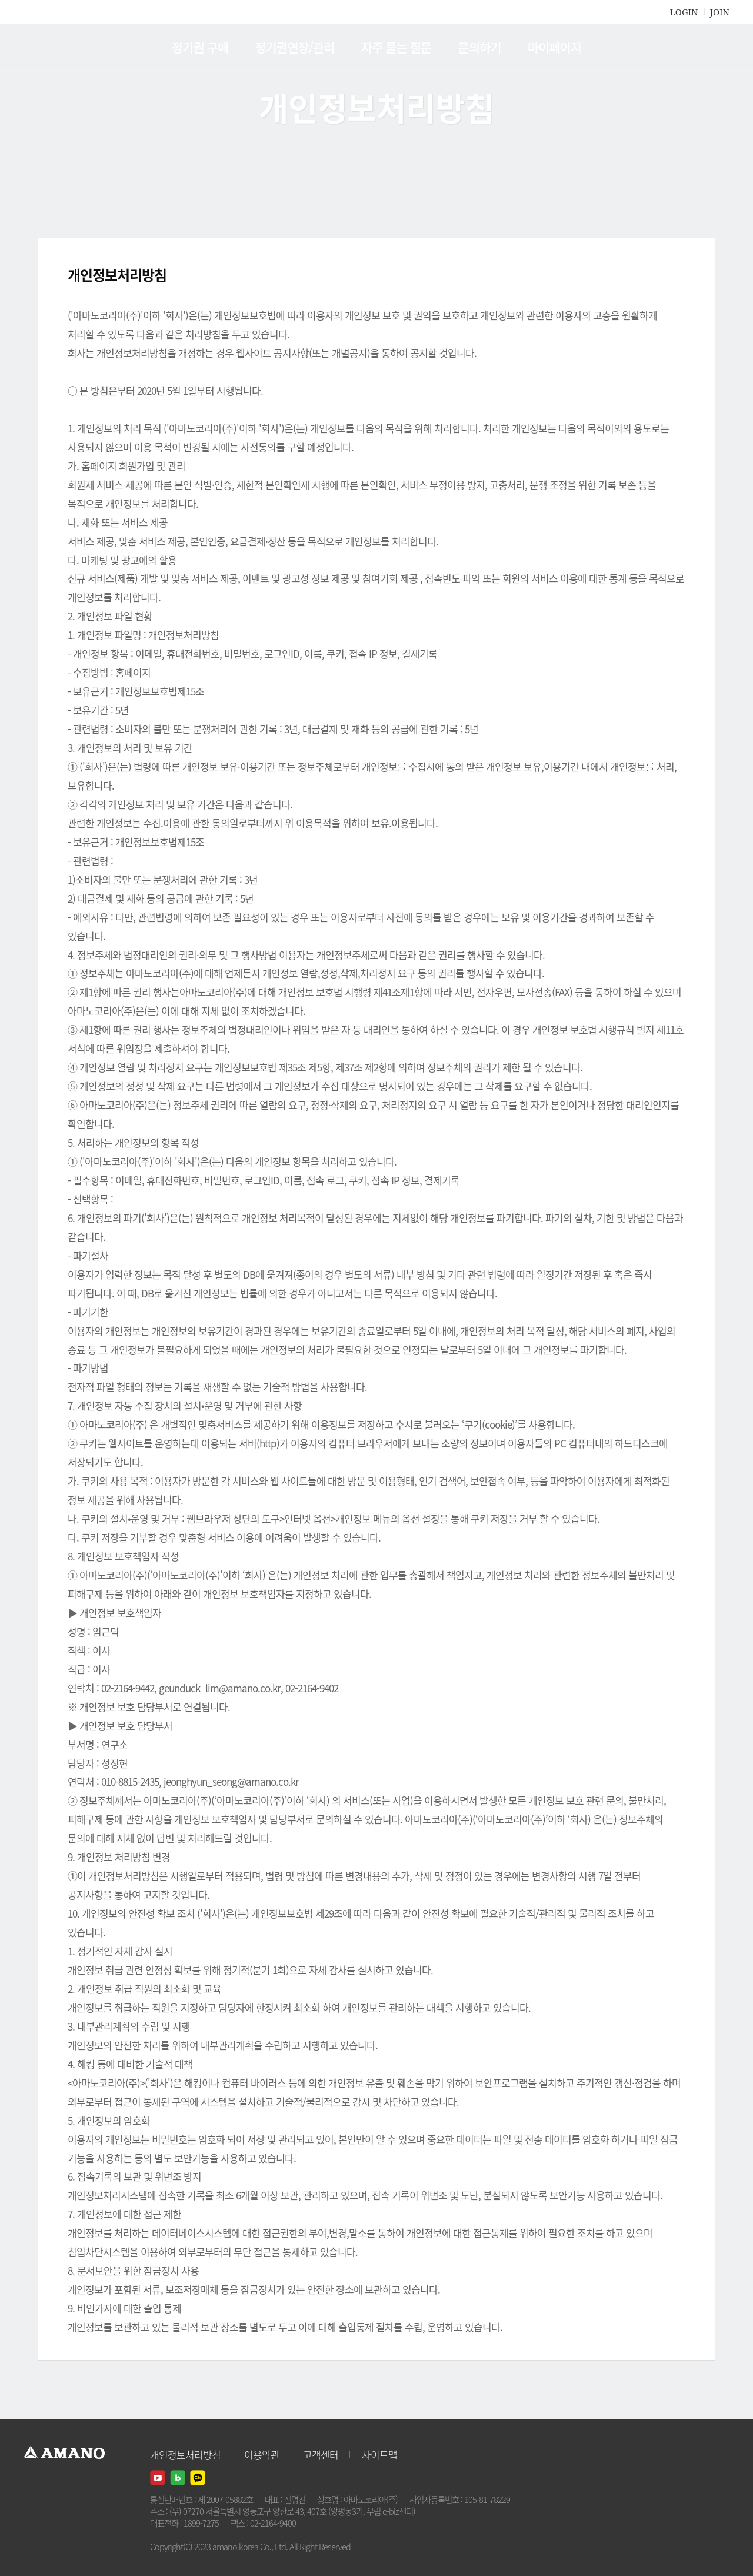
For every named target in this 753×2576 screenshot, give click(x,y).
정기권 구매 (200, 47)
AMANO (70, 47)
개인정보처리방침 (185, 2454)
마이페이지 (555, 47)
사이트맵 (379, 2454)
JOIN (719, 12)
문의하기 (479, 47)
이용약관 (261, 2454)
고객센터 (320, 2454)
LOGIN (683, 12)
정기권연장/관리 (294, 47)
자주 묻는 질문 (396, 47)
